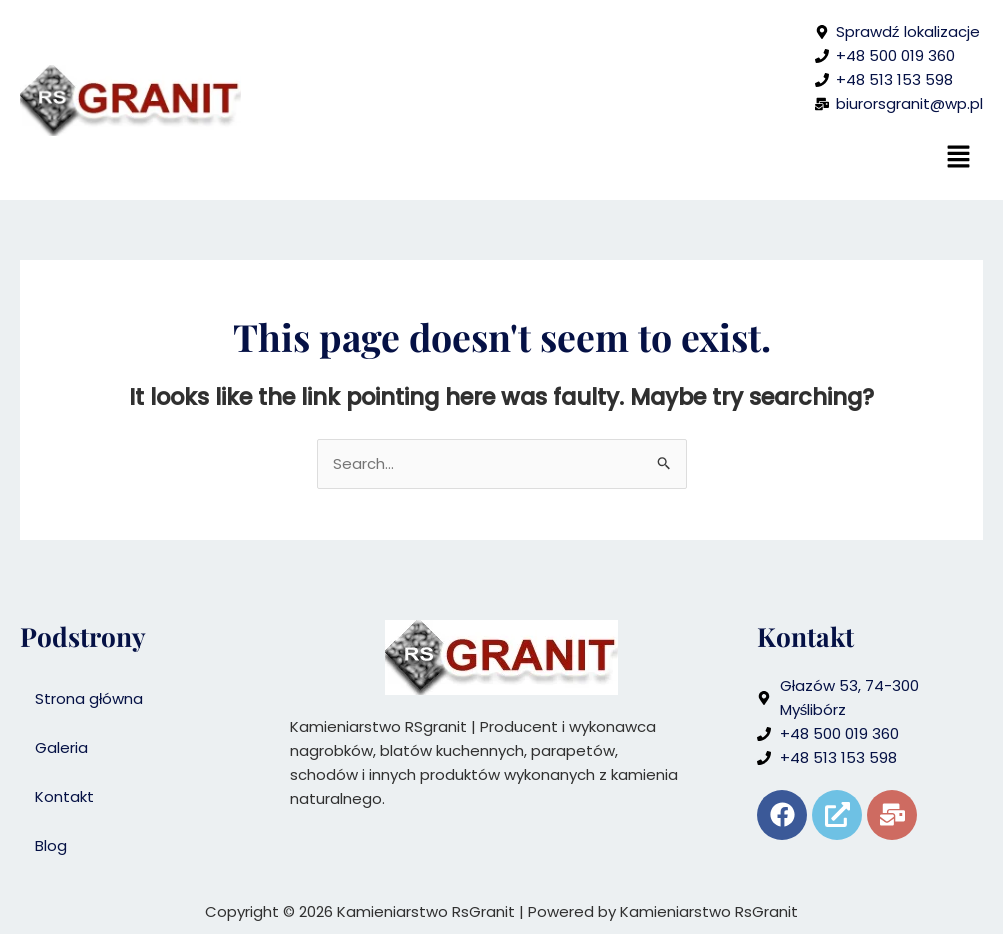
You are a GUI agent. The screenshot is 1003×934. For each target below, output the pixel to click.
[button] (958, 158)
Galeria (61, 747)
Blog (51, 845)
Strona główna (89, 698)
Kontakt (64, 796)
